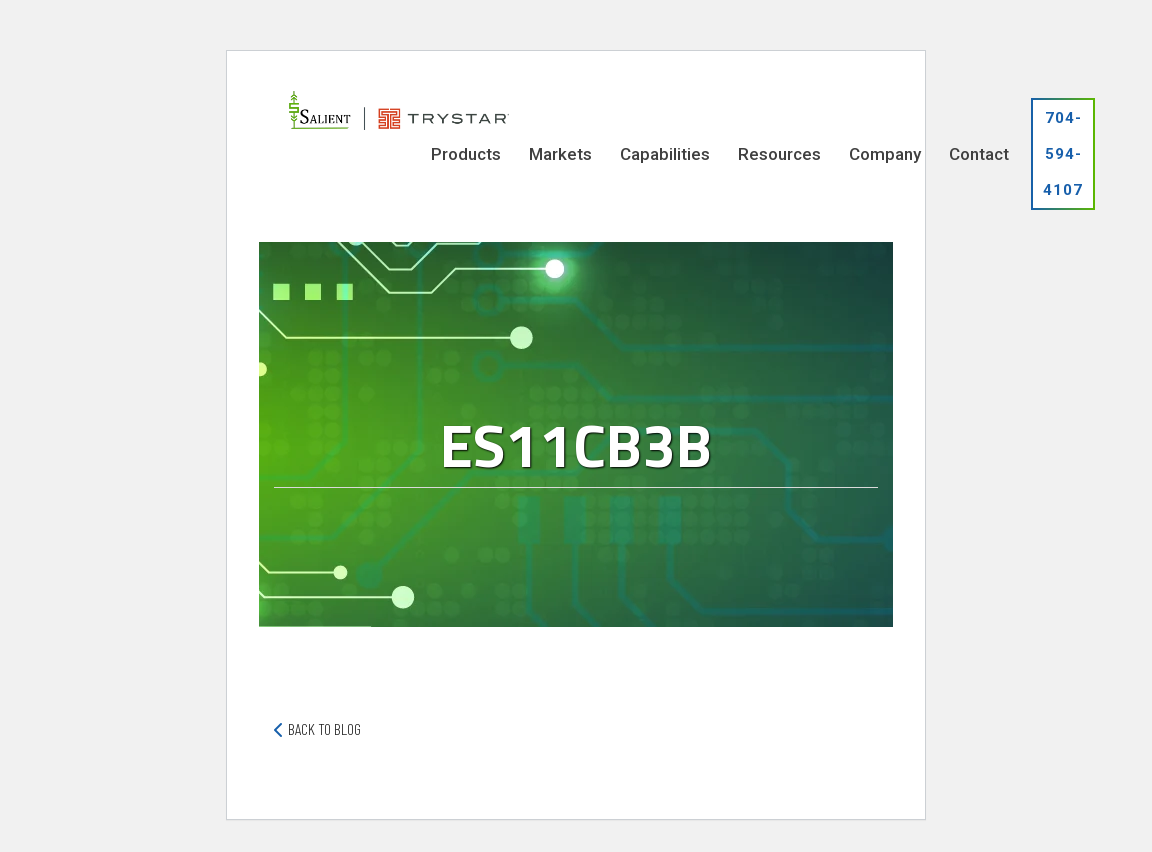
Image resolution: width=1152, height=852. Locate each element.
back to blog (324, 728)
